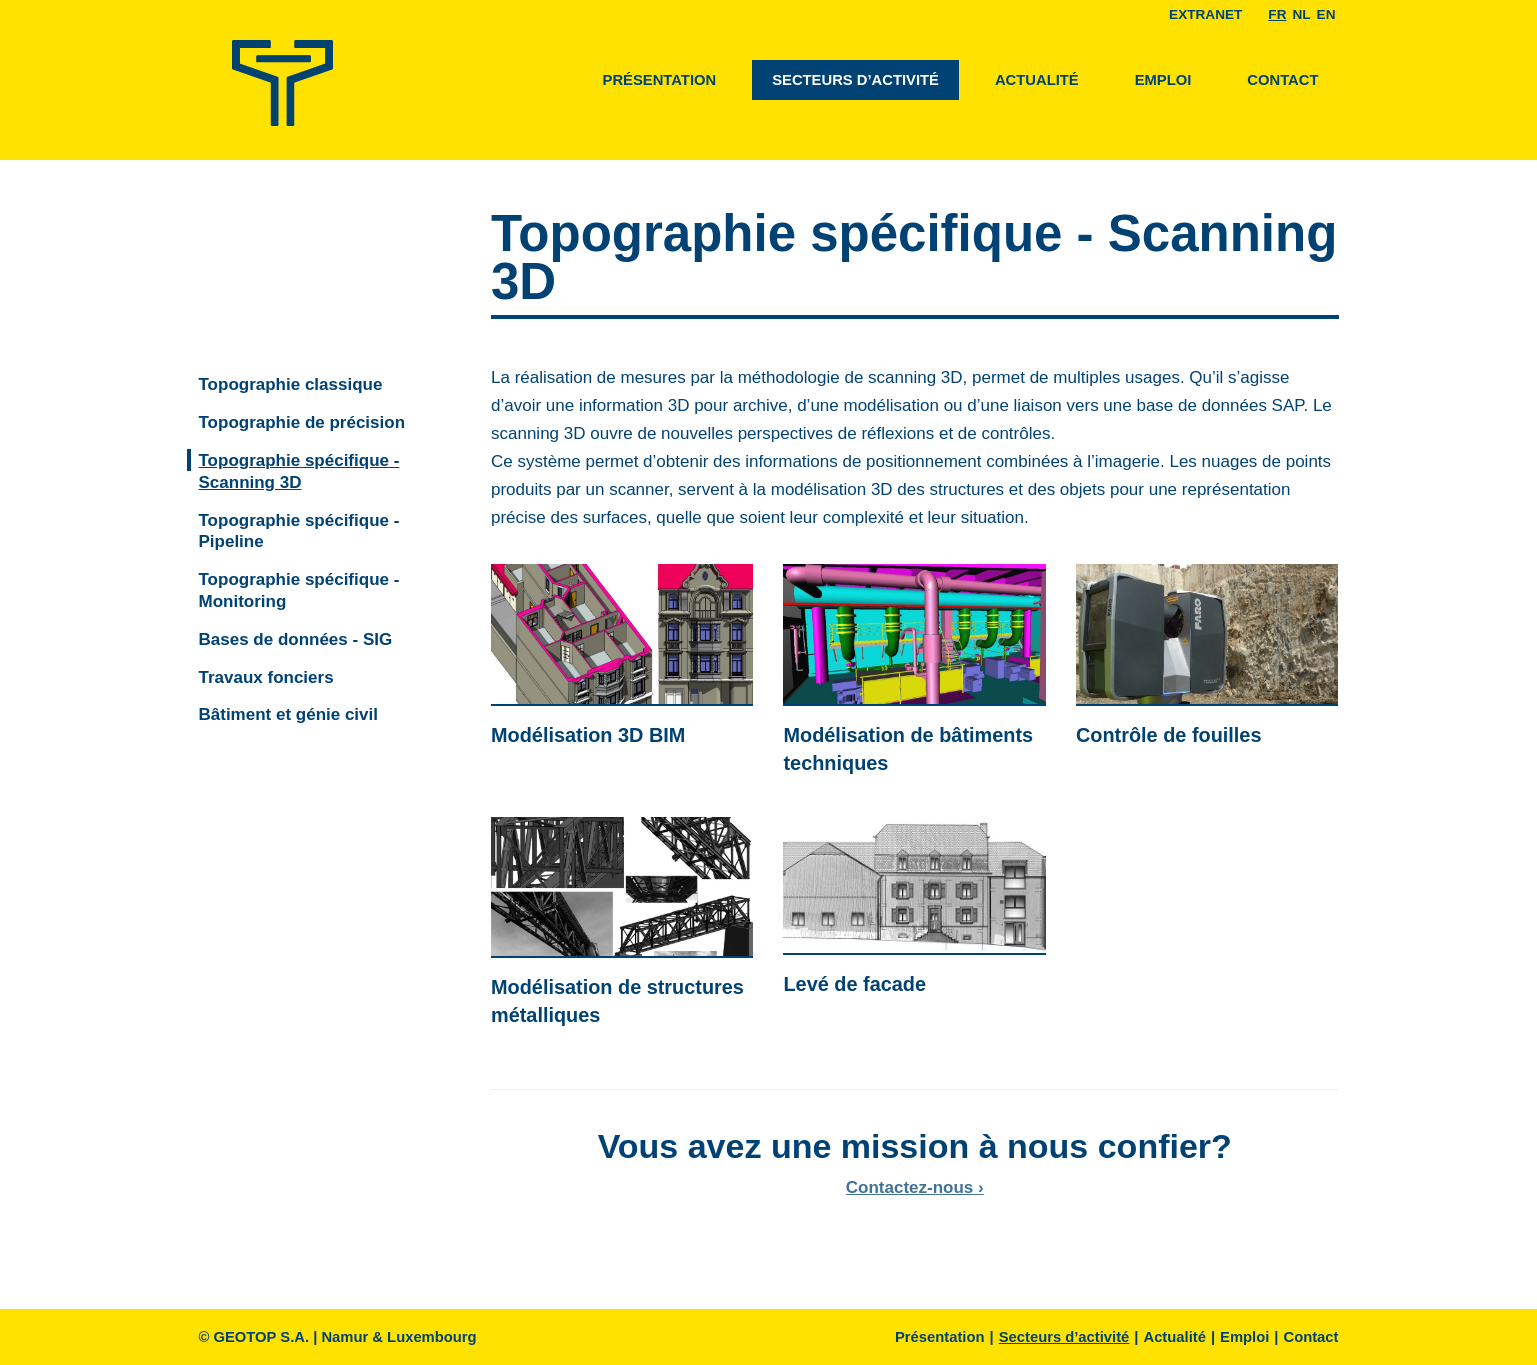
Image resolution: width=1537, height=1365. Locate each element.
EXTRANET (1205, 14)
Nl (1301, 14)
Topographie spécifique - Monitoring (299, 590)
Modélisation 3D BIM (588, 735)
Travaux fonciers (266, 677)
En (1326, 14)
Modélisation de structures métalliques (617, 1001)
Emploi (1163, 80)
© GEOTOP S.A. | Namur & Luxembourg (338, 1337)
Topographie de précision (302, 422)
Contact (1282, 80)
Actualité (1037, 80)
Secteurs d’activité (855, 80)
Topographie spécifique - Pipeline (299, 531)
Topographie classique (291, 384)
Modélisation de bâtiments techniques (908, 749)
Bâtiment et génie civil (289, 714)
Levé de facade (854, 984)
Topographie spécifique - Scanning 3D (299, 471)
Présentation (660, 80)
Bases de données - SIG (296, 639)
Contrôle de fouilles (1169, 735)
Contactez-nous (910, 1187)
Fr (1277, 14)
